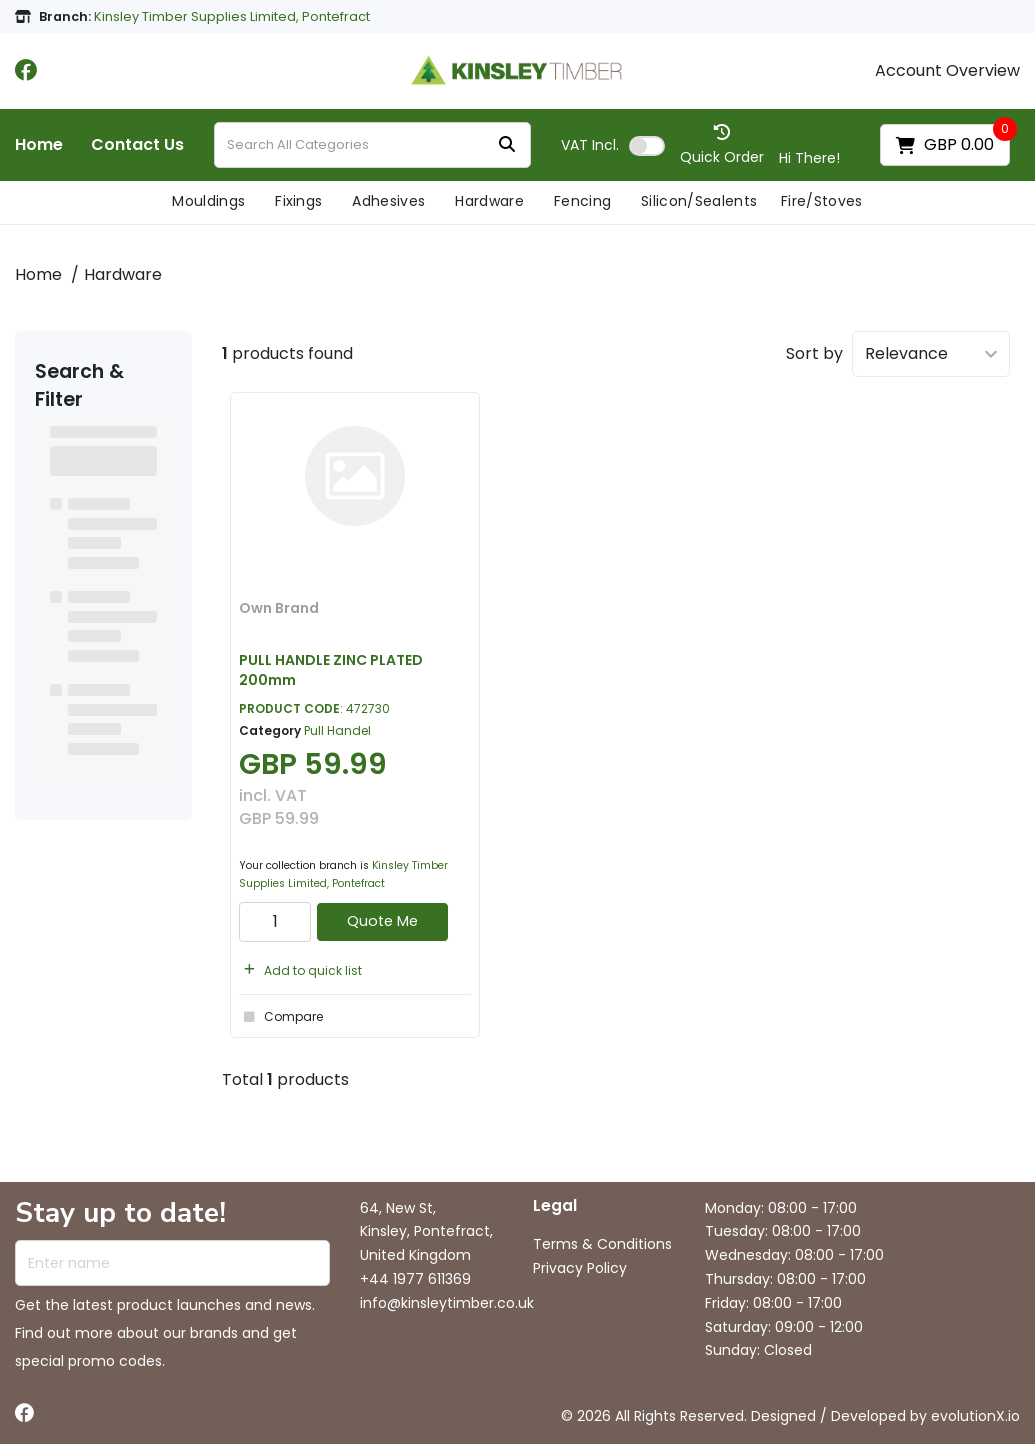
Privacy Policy (580, 1268)
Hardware (489, 201)
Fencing (582, 201)
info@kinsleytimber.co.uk (447, 1303)
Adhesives (388, 201)
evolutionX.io (975, 1416)
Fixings (298, 201)
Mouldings (208, 201)
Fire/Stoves (822, 201)
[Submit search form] (507, 145)
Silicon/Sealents (699, 201)
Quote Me (382, 921)
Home (39, 145)
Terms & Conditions (602, 1244)
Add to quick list (300, 970)
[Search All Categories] (372, 145)
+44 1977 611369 (415, 1279)
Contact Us (137, 145)
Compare (281, 1017)
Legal (555, 1206)
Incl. (590, 145)
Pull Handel (337, 730)
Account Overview (947, 71)
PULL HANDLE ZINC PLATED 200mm (331, 669)
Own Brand (279, 608)
